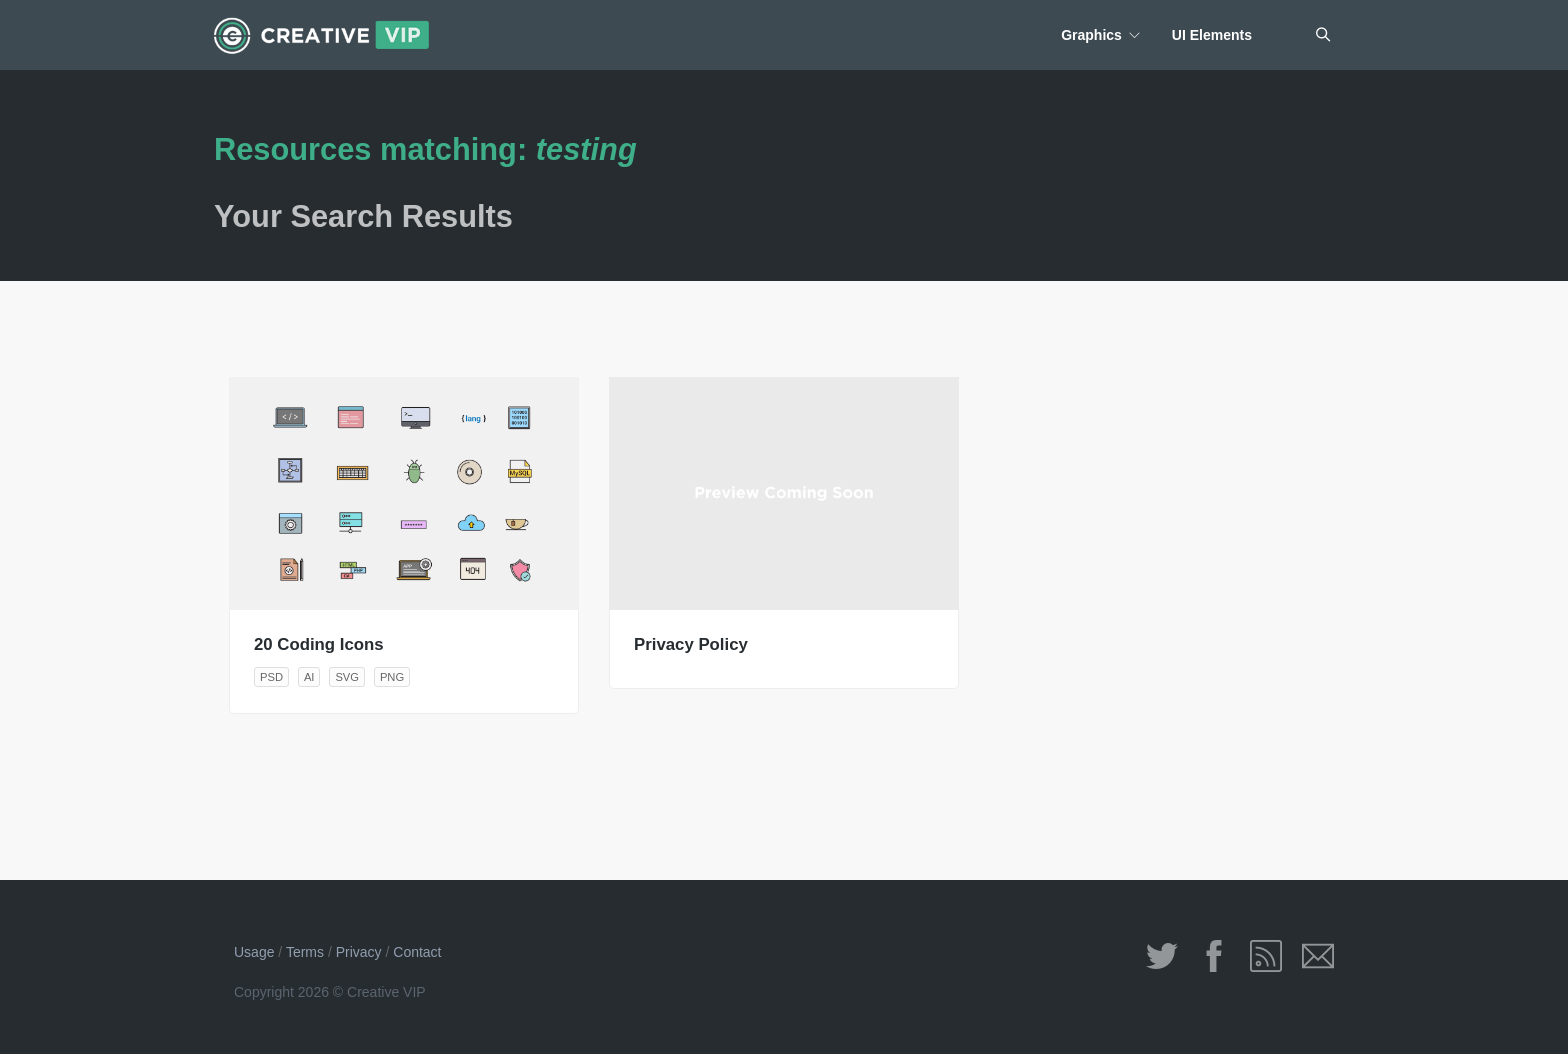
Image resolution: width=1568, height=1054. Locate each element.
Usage (254, 952)
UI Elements (1212, 35)
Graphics (1091, 35)
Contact (417, 952)
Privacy (359, 952)
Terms (305, 952)
